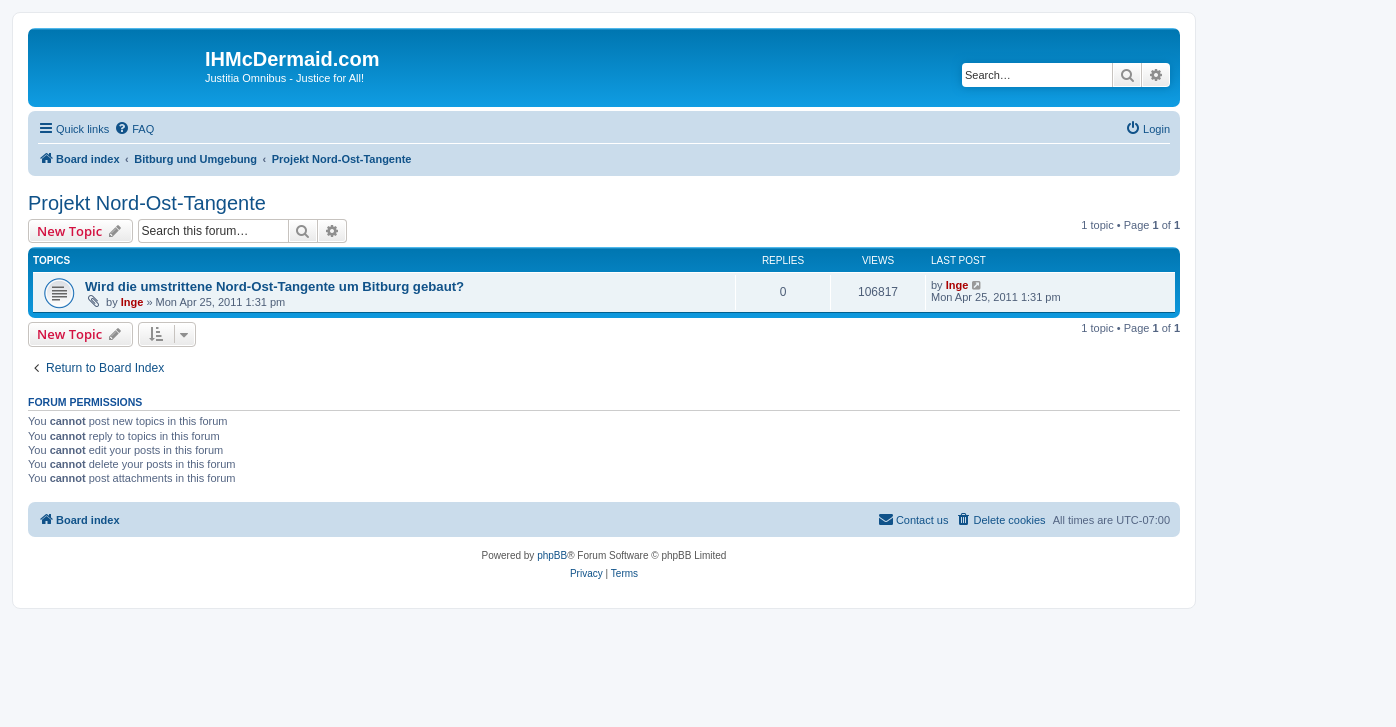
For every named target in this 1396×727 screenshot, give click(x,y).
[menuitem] (134, 129)
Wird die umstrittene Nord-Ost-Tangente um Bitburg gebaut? (274, 286)
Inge (132, 302)
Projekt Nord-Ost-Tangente (147, 203)
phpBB (552, 555)
